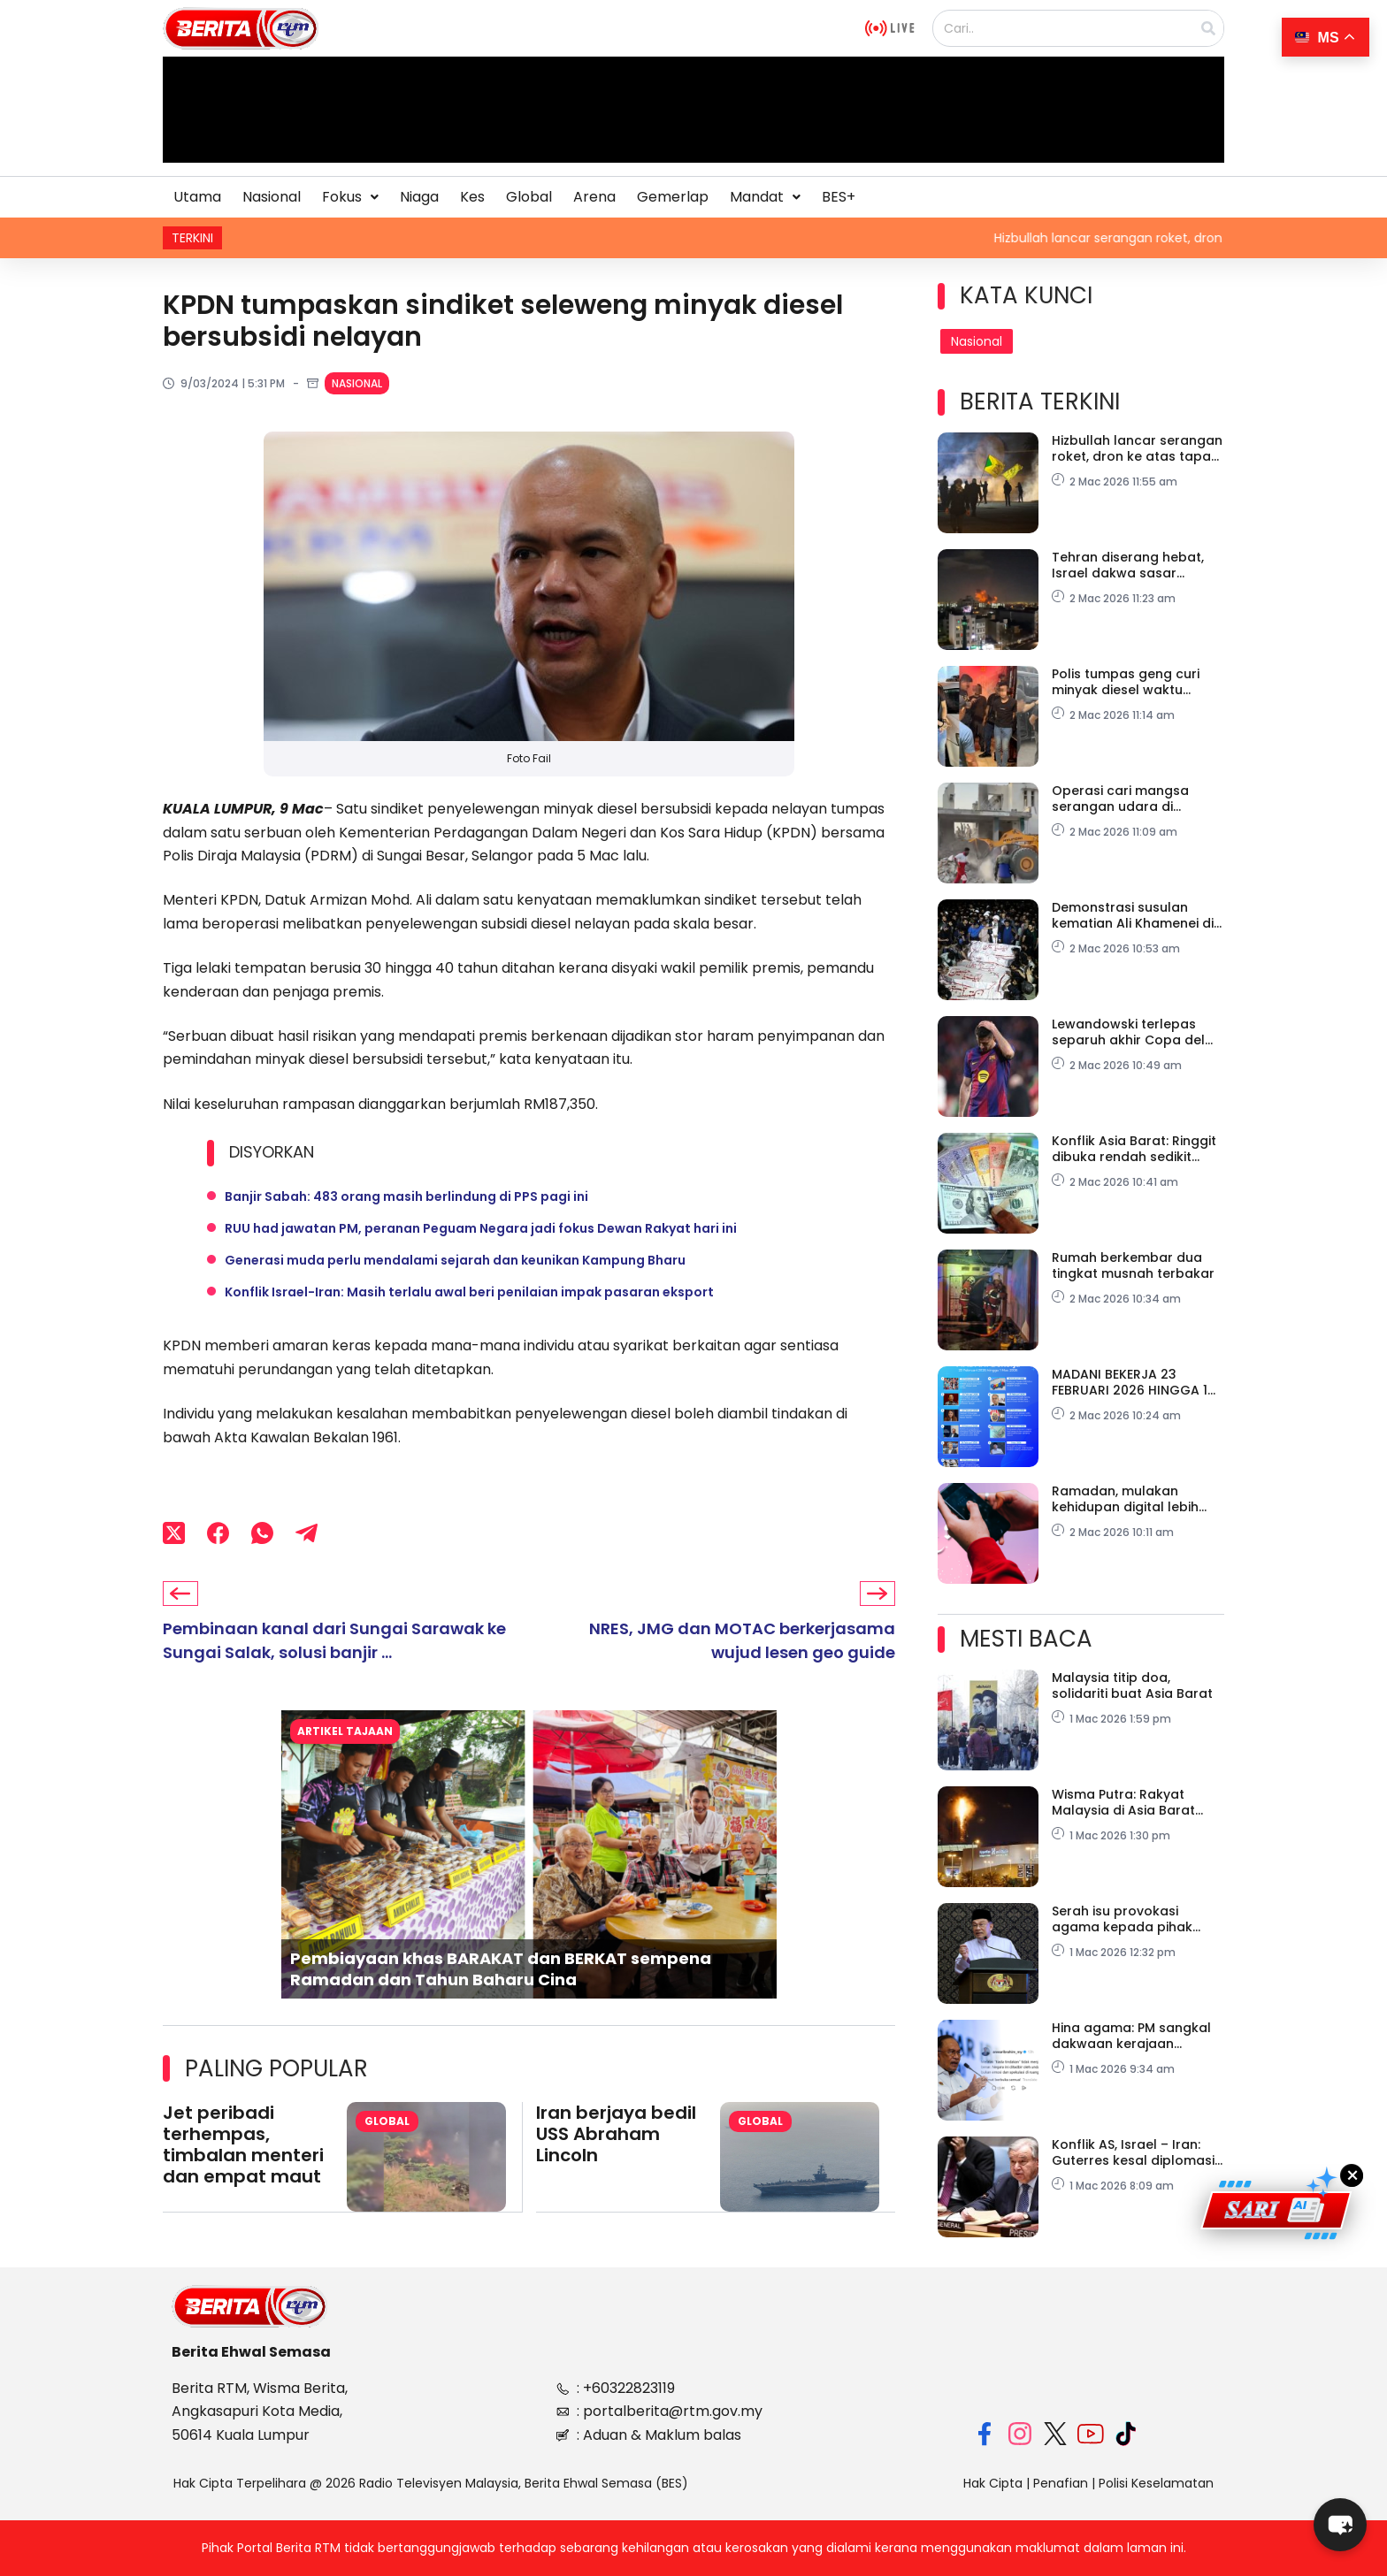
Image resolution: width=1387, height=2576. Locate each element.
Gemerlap (673, 197)
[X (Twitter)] (174, 1532)
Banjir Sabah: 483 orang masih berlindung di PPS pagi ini (406, 1196)
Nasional (271, 197)
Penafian (1060, 2483)
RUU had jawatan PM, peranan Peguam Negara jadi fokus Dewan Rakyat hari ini (481, 1228)
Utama (197, 197)
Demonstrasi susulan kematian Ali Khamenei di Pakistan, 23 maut (1133, 915)
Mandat (765, 197)
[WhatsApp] (262, 1532)
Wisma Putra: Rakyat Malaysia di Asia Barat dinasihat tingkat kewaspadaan (1123, 1802)
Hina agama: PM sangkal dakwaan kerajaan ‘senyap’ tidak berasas (1131, 2036)
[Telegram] (306, 1532)
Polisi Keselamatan (1156, 2483)
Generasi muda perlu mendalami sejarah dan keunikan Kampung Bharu (455, 1260)
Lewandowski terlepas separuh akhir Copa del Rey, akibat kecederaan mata (1128, 1032)
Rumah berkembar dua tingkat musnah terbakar (1133, 1265)
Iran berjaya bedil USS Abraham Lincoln (616, 2133)
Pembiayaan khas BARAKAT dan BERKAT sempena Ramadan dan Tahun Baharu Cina (500, 1968)
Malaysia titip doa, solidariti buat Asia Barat (1132, 1685)
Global (529, 197)
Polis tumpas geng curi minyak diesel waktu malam (1125, 682)
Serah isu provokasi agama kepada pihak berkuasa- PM (1122, 1919)
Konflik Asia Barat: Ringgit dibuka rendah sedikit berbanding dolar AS (1134, 1149)
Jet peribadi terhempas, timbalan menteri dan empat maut (243, 2144)
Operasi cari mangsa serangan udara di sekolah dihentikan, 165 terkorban (1126, 798)
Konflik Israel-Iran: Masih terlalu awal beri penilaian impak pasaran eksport (469, 1292)
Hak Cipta (993, 2483)
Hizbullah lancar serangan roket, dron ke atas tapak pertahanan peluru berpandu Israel (1137, 448)
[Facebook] (218, 1532)
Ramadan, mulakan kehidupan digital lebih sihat (1125, 1499)
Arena (594, 197)
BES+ (838, 197)
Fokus (350, 197)
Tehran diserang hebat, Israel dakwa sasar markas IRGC (1128, 565)
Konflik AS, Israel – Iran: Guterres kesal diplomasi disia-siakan (1133, 2152)
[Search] (1208, 28)
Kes (472, 197)
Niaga (419, 197)
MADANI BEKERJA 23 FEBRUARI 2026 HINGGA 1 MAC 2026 (1129, 1382)
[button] (350, 197)
